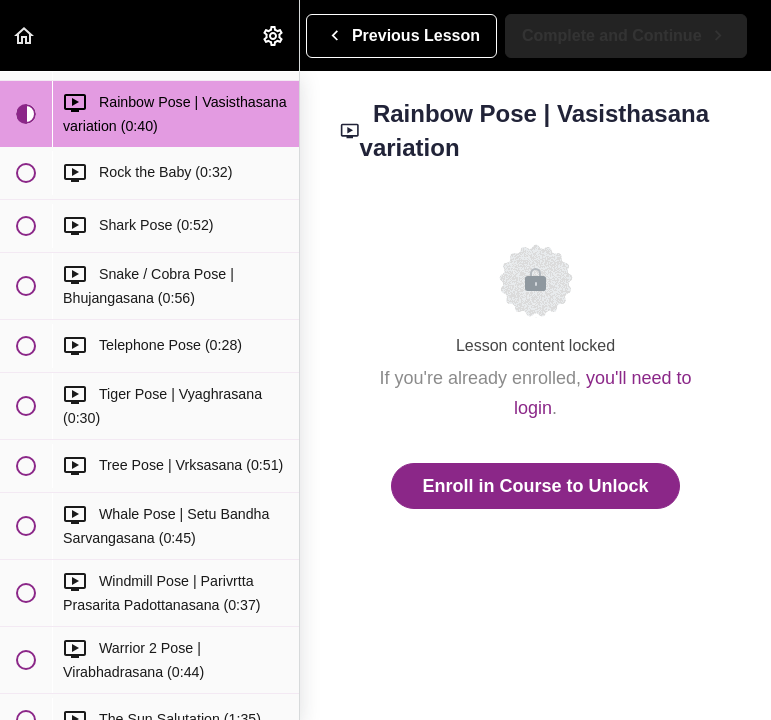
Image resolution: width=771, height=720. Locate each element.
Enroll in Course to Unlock (535, 486)
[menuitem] (274, 35)
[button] (25, 35)
